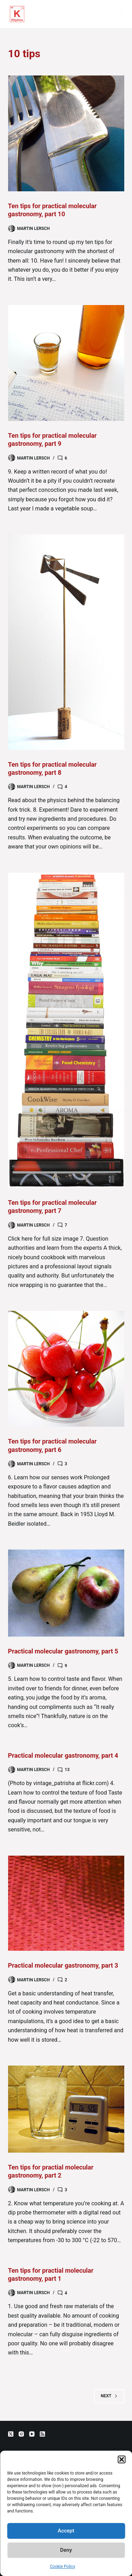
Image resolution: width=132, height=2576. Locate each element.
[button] (121, 2459)
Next (109, 2395)
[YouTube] (31, 2434)
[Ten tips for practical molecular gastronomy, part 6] (66, 1369)
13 (67, 1769)
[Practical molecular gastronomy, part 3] (66, 1903)
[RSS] (42, 2434)
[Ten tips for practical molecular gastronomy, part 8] (66, 641)
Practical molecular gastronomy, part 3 (63, 1965)
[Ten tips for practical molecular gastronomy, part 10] (66, 133)
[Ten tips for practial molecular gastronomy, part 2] (66, 2109)
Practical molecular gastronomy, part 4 (63, 1755)
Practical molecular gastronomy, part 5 (63, 1651)
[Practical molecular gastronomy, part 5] (66, 1593)
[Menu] (121, 14)
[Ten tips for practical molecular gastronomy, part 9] (66, 363)
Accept (66, 2531)
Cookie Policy (62, 2566)
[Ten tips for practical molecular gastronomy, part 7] (66, 1030)
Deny (66, 2550)
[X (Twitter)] (10, 2434)
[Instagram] (21, 2434)
